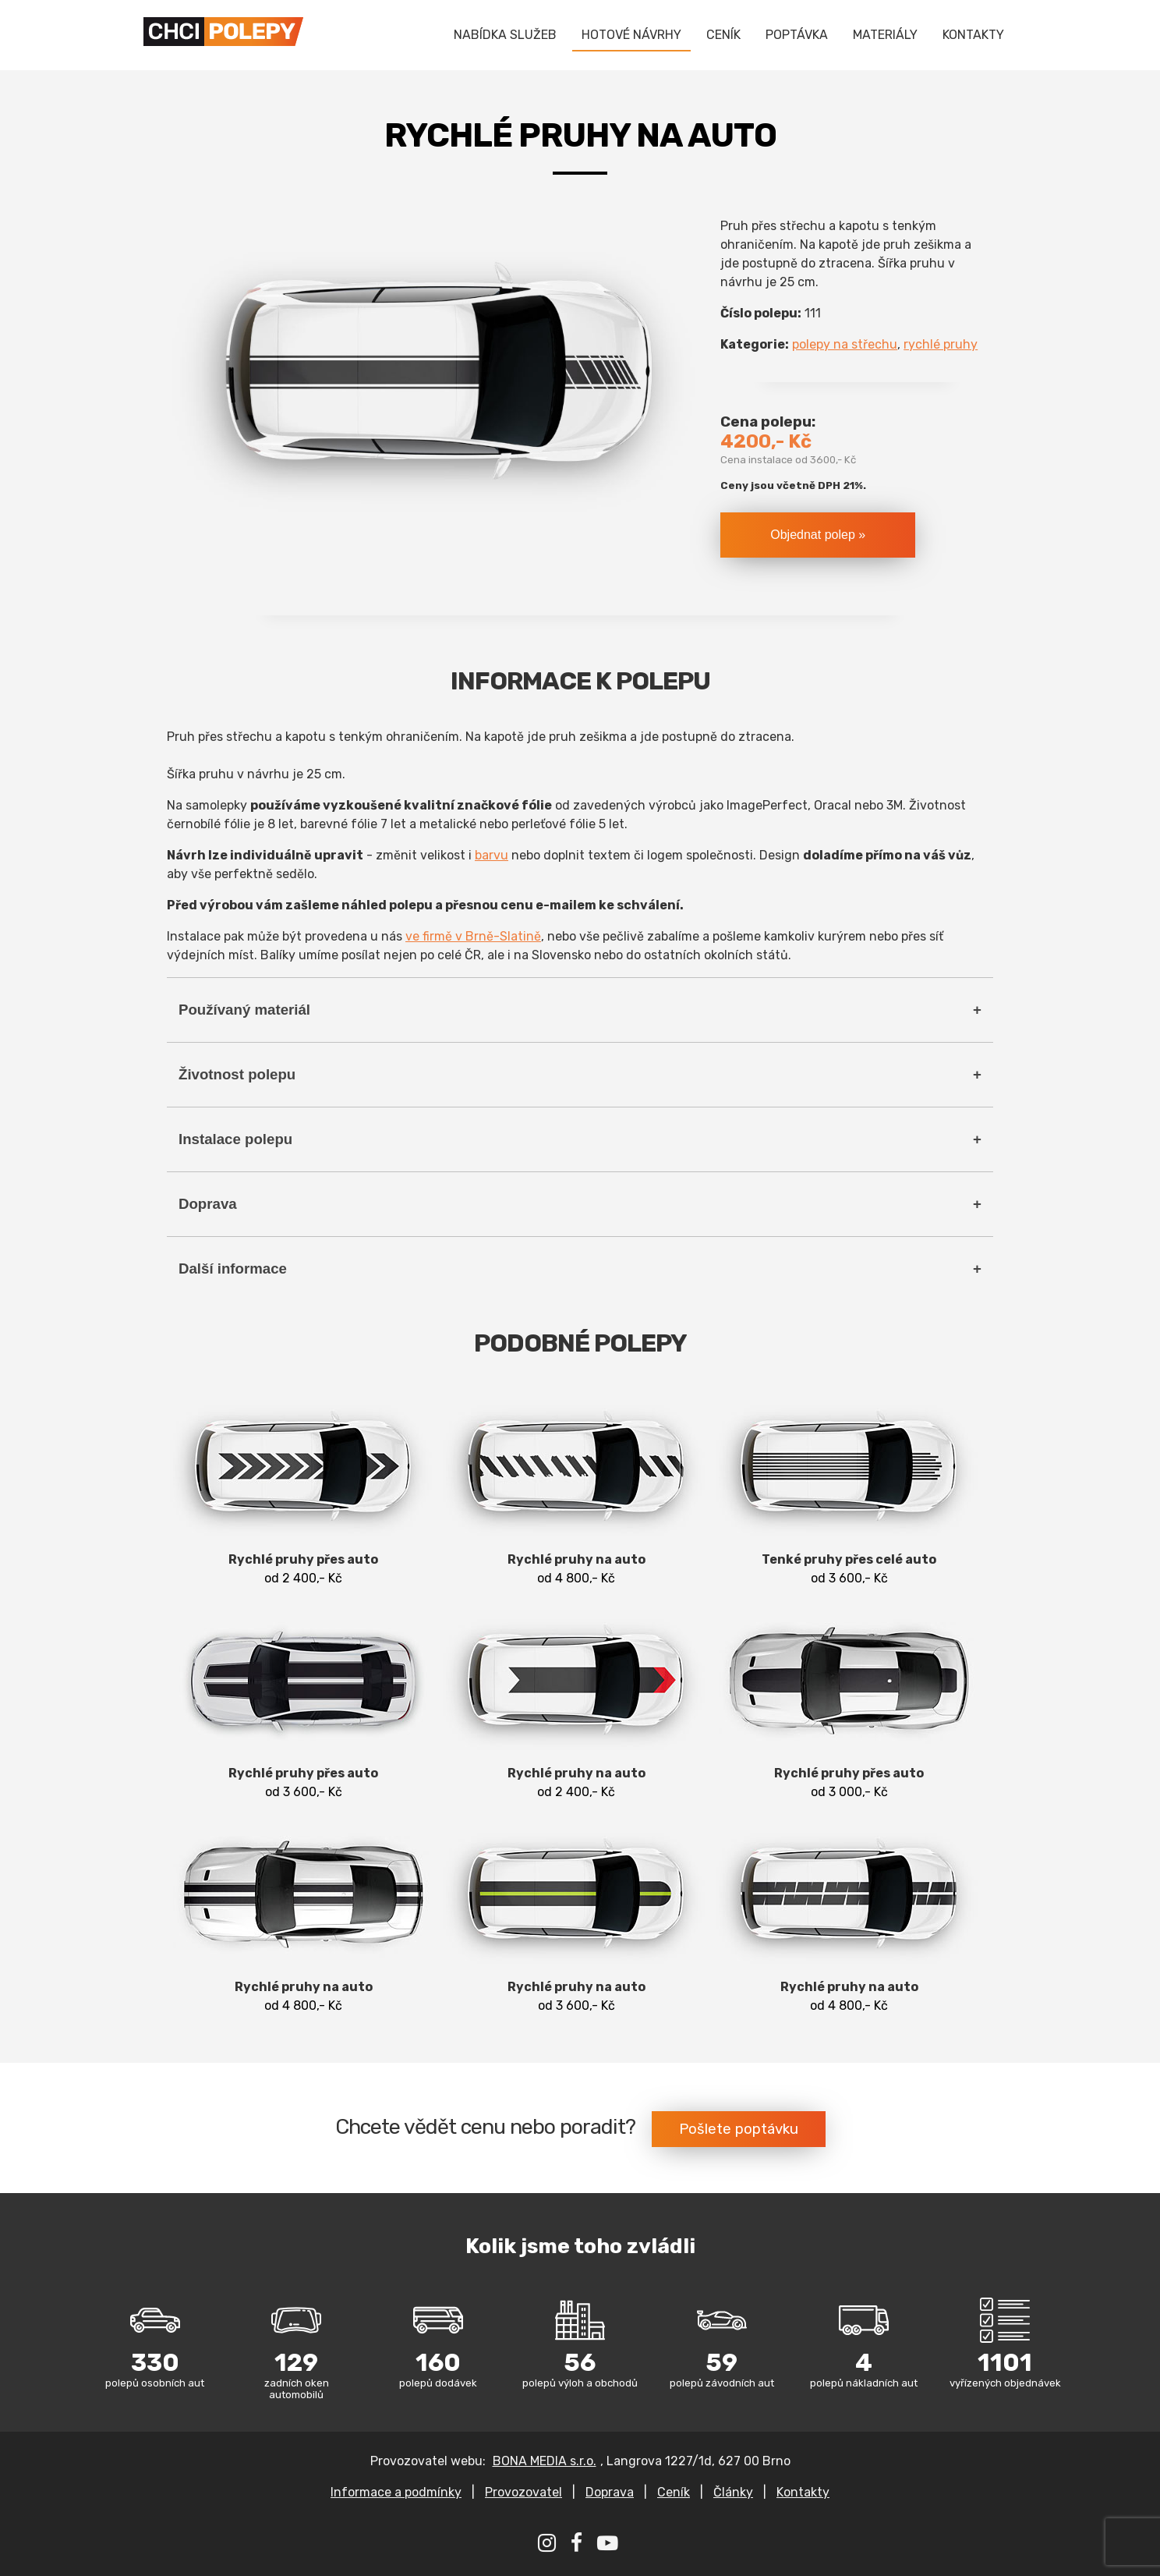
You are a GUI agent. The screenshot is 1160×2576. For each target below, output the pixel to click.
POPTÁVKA (797, 34)
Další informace (233, 1268)
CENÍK (723, 34)
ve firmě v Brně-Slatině (473, 936)
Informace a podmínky (396, 2492)
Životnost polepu (237, 1074)
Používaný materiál (244, 1009)
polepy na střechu (844, 344)
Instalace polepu (235, 1139)
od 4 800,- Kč (576, 1488)
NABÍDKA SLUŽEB (505, 34)
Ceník (673, 2492)
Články (733, 2492)
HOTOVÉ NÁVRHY (631, 34)
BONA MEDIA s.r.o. (544, 2461)
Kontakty (802, 2492)
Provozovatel (523, 2492)
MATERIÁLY (885, 34)
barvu (491, 855)
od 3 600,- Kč (849, 1488)
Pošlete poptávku (738, 2129)
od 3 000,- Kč (849, 1701)
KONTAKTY (973, 34)
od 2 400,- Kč (303, 1488)
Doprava (208, 1204)
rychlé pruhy (941, 344)
